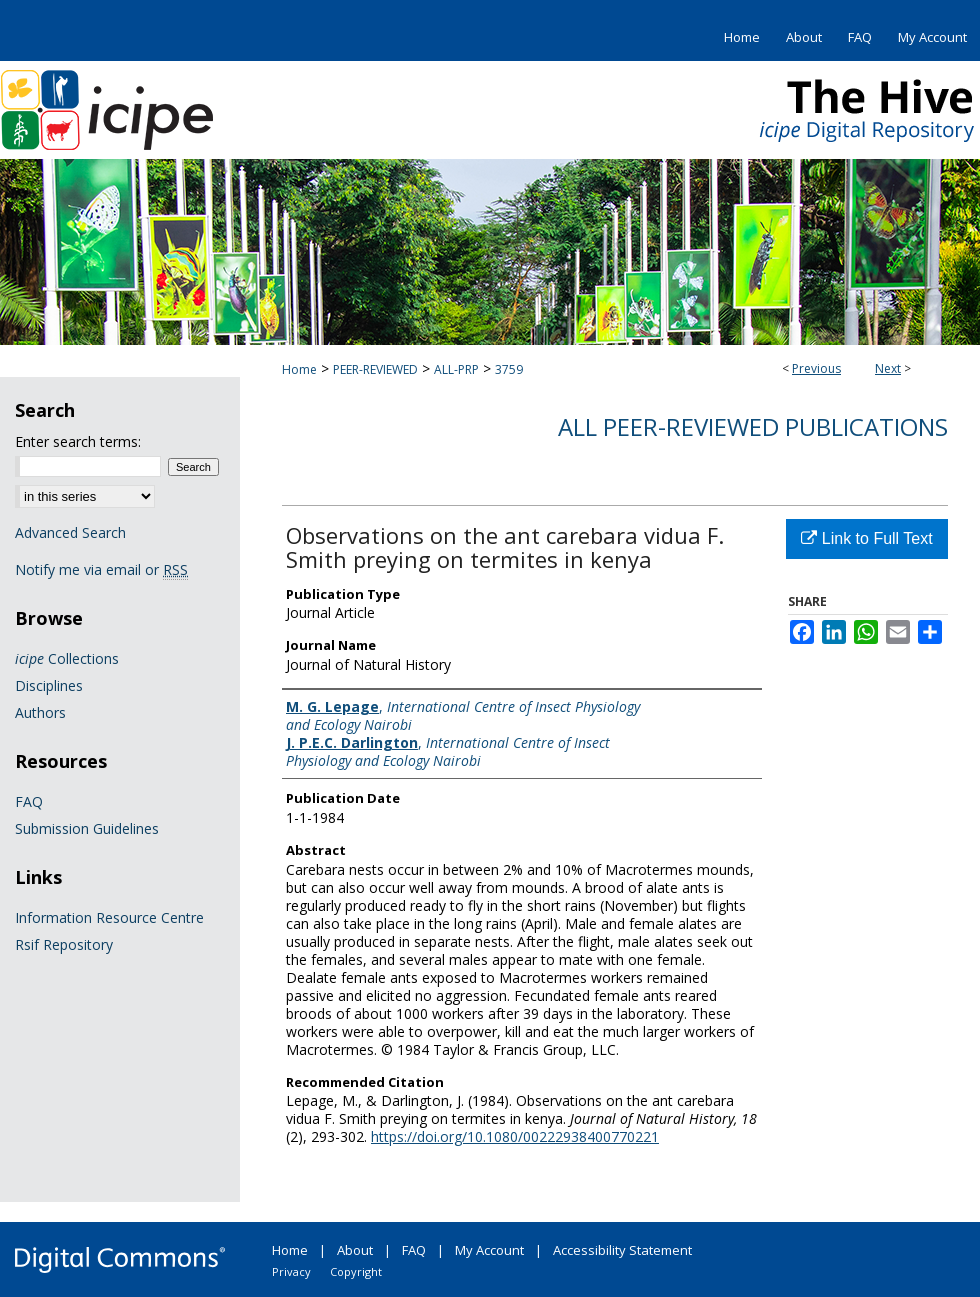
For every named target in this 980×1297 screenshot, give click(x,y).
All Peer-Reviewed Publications (753, 426)
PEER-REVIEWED (375, 369)
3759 (509, 369)
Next (888, 368)
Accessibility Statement (622, 1250)
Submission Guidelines (87, 828)
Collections (67, 658)
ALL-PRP (456, 369)
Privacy (291, 1271)
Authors (40, 712)
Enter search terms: (78, 441)
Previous (816, 368)
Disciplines (49, 685)
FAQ (29, 801)
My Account (489, 1250)
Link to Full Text (866, 538)
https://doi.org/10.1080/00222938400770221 (515, 1136)
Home (299, 369)
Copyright (356, 1271)
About (355, 1250)
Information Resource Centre (109, 917)
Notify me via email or (101, 569)
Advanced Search (70, 532)
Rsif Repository (64, 944)
